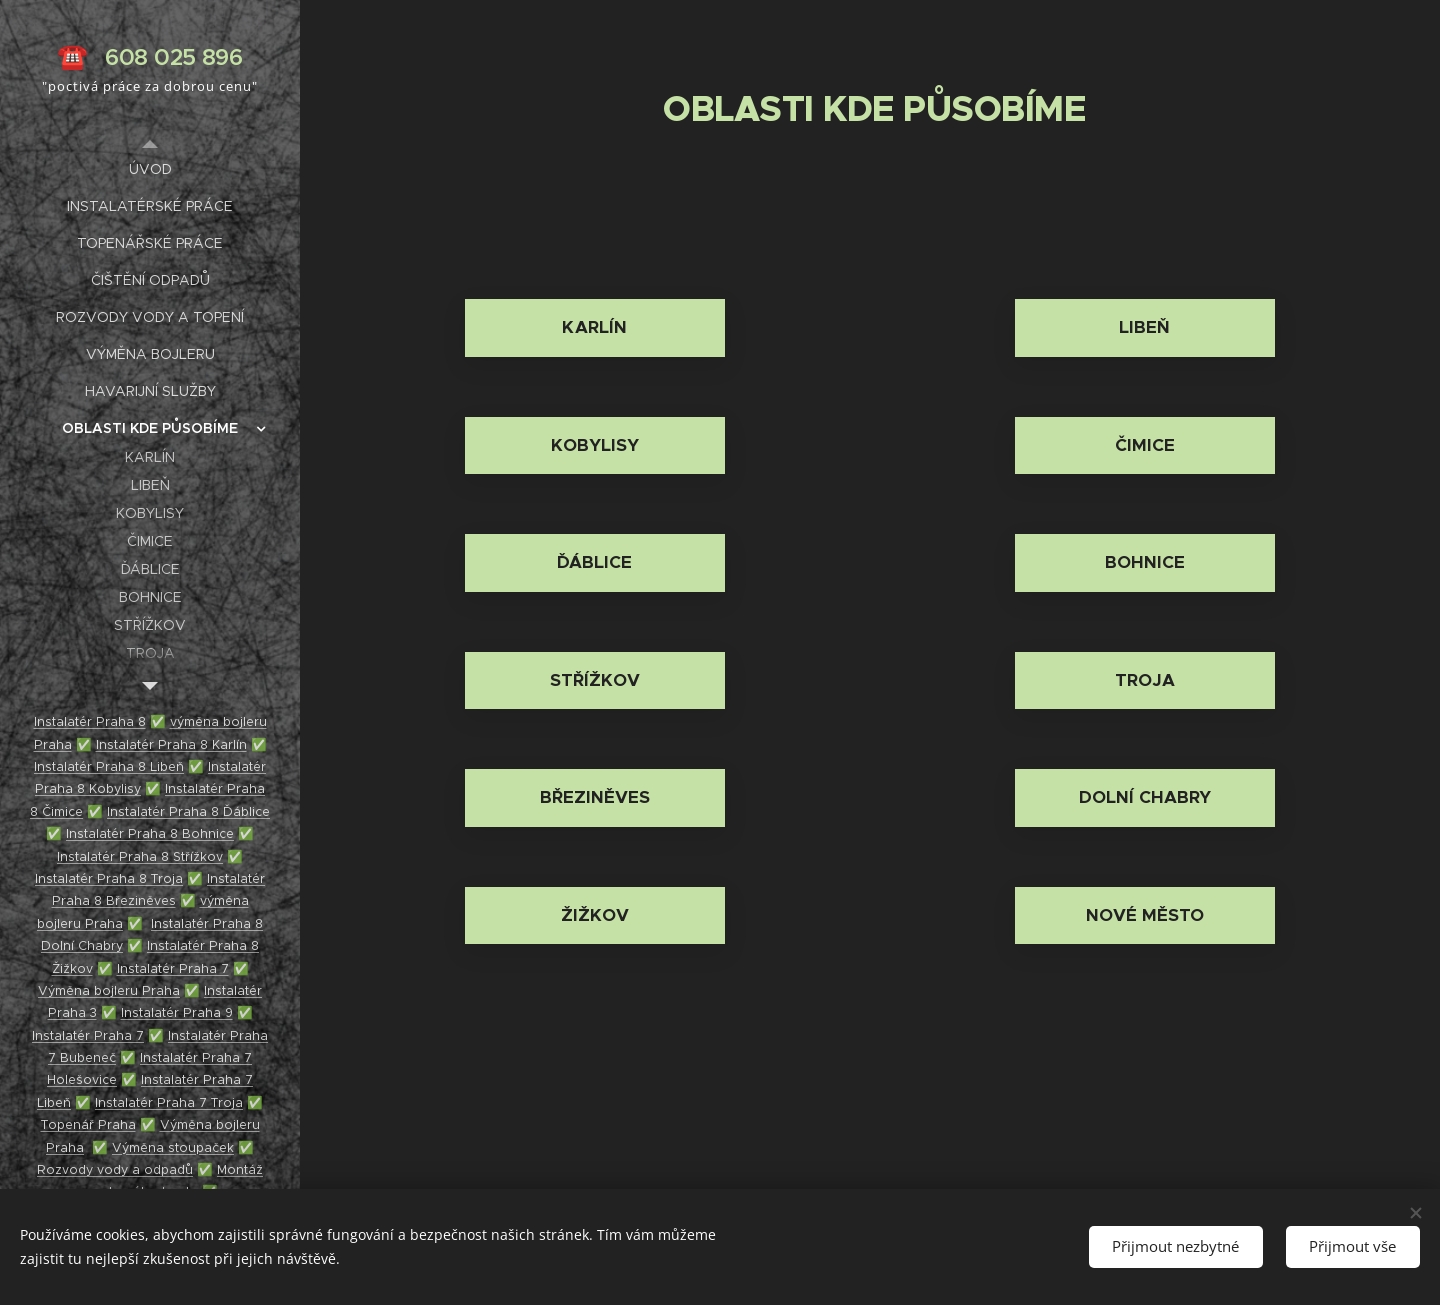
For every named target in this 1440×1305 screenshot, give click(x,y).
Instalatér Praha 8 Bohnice (150, 833)
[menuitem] (150, 169)
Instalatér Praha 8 (90, 721)
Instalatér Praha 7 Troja (169, 1102)
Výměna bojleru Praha (109, 990)
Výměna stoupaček (173, 1147)
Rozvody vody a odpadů (115, 1169)
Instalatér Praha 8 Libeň (109, 766)
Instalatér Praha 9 (177, 1012)
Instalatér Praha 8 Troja (109, 878)
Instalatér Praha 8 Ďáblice (188, 811)
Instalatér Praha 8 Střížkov (140, 856)
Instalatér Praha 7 (173, 968)
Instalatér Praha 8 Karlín (171, 744)
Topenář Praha (88, 1124)
